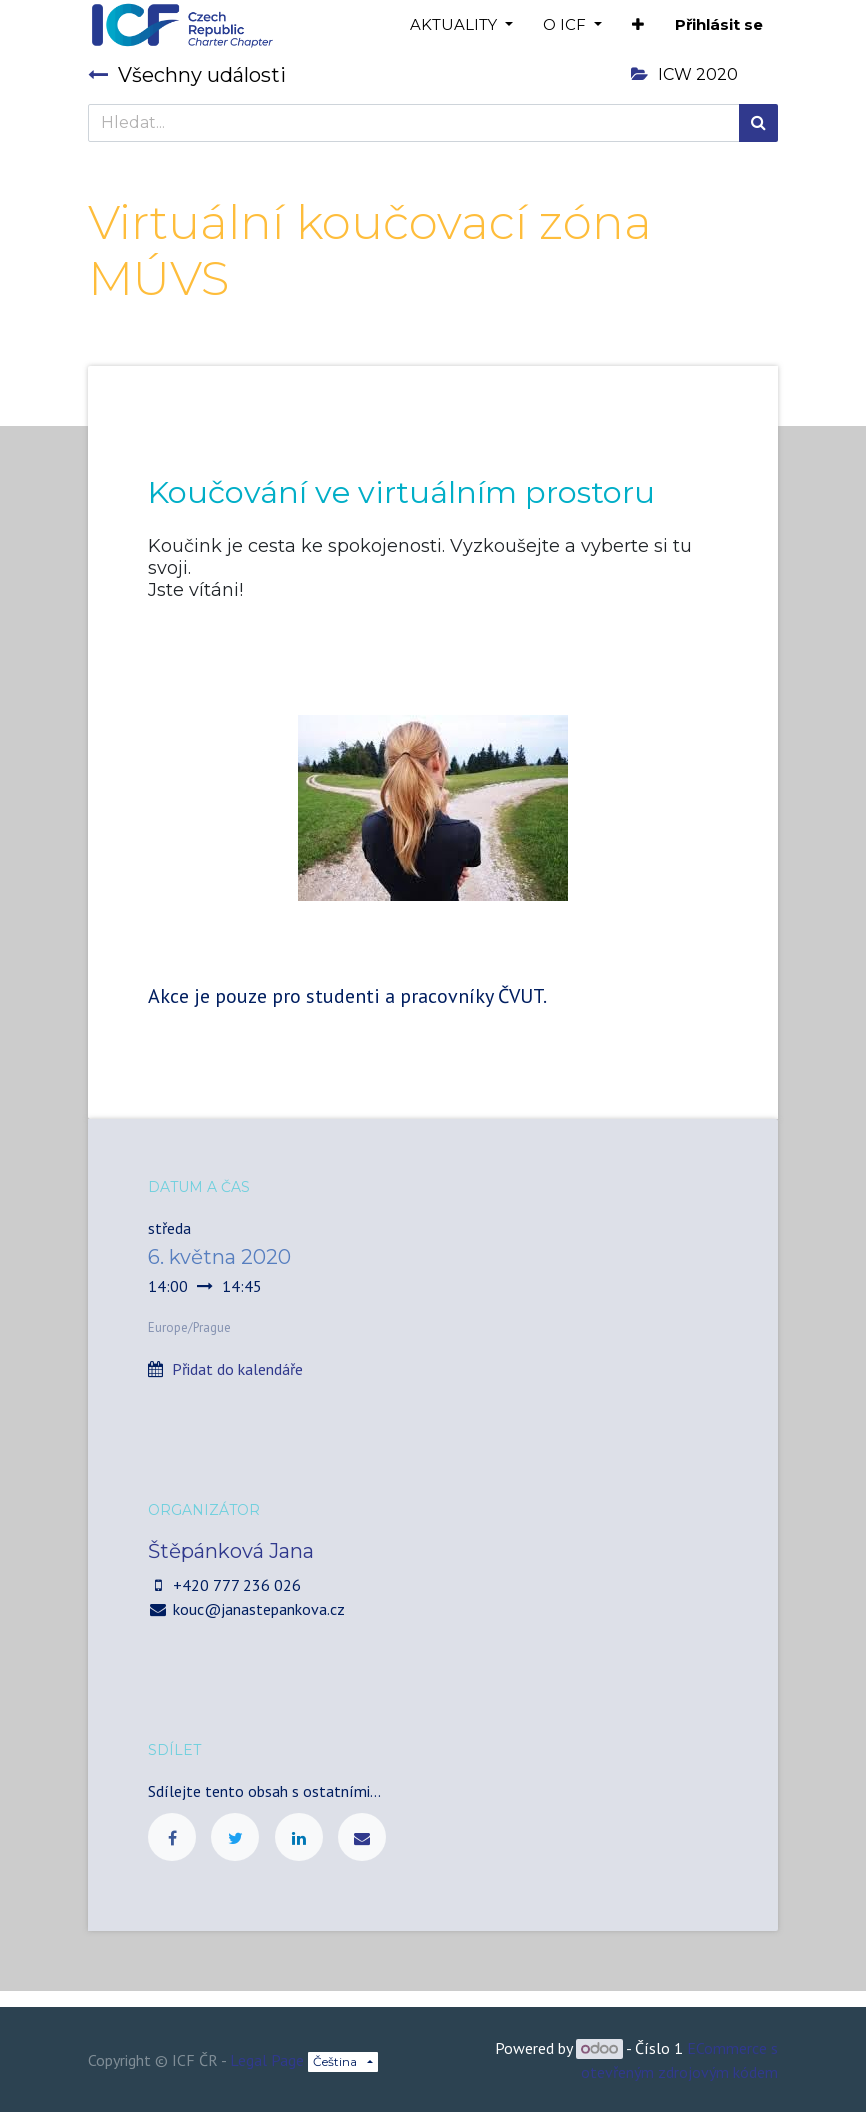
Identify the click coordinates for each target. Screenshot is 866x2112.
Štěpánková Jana (231, 1551)
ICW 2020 (684, 74)
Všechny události (187, 75)
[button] (638, 25)
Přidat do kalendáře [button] (237, 1369)
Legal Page (267, 2060)
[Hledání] (758, 123)
